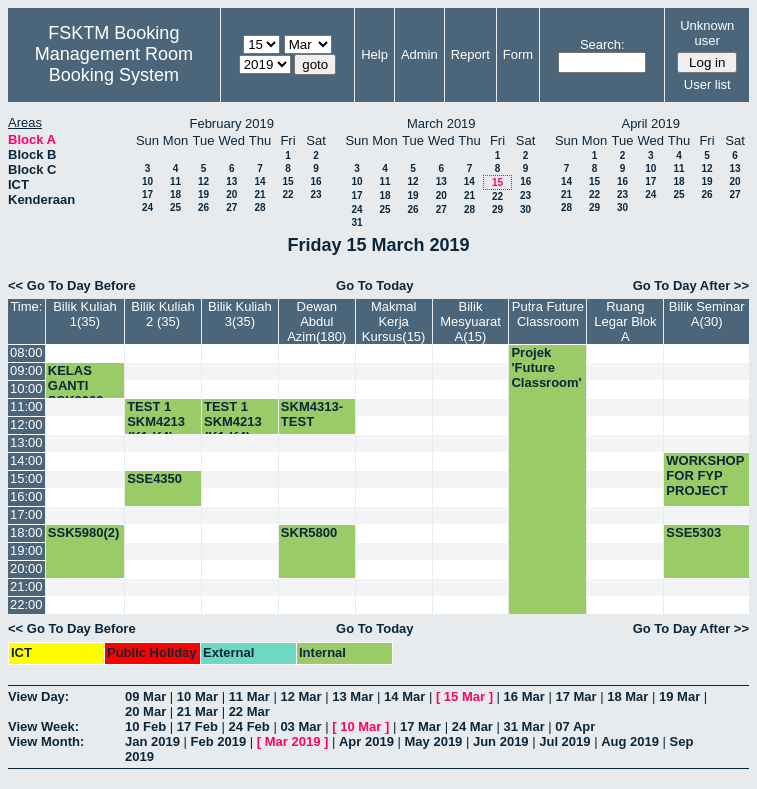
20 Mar (145, 711)
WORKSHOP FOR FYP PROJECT (705, 475)
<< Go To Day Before (72, 285)
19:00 (26, 550)
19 (203, 194)
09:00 (26, 370)
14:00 (26, 460)
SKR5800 (309, 532)
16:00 (26, 496)
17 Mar (575, 696)
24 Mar (472, 726)
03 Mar (300, 726)
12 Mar (300, 696)
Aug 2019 (630, 741)
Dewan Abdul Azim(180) (316, 321)
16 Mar (524, 696)
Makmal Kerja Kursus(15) (394, 321)
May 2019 (434, 741)
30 (525, 209)
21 (259, 194)
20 (231, 194)
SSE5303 (693, 532)
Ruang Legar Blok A (625, 321)
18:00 (26, 532)
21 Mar (197, 711)
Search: (602, 44)
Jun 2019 (501, 741)
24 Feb (249, 726)
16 (315, 181)
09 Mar (145, 696)
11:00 (26, 406)
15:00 (26, 478)
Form (518, 54)
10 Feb (145, 726)
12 (203, 181)
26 (203, 207)
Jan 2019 (152, 741)
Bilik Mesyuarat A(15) (470, 321)
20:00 (26, 568)
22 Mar (249, 711)
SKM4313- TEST (312, 414)
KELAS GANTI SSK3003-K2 (78, 393)
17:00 (26, 514)
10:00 (26, 388)
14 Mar (404, 696)
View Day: (38, 696)
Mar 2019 (293, 741)
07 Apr (575, 726)
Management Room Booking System (114, 64)
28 (259, 207)
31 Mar (524, 726)
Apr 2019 (366, 741)
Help (374, 54)
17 (147, 194)
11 (175, 181)
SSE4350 (154, 478)
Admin (419, 54)
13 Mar (352, 696)
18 (175, 194)
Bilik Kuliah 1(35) (85, 314)
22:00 (26, 604)
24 (147, 207)
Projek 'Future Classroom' (546, 367)
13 (231, 181)
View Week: (43, 726)
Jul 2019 (564, 741)
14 (259, 181)
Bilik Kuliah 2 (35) (163, 314)
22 (287, 194)
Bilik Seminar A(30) (707, 314)
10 (147, 181)
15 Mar (464, 696)
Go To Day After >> (691, 285)
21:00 (26, 586)
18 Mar (627, 696)
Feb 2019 (219, 741)
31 (356, 222)
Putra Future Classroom (548, 314)
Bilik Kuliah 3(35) (240, 314)
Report (470, 54)
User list (707, 84)
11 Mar (249, 696)
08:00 (26, 352)
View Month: (46, 741)
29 (497, 209)
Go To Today (375, 285)
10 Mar (197, 696)
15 (287, 181)
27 (231, 207)
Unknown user (707, 33)
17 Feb (197, 726)
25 (175, 207)
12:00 (26, 424)
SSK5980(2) (84, 532)
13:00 (26, 442)
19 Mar (679, 696)
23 (315, 194)
